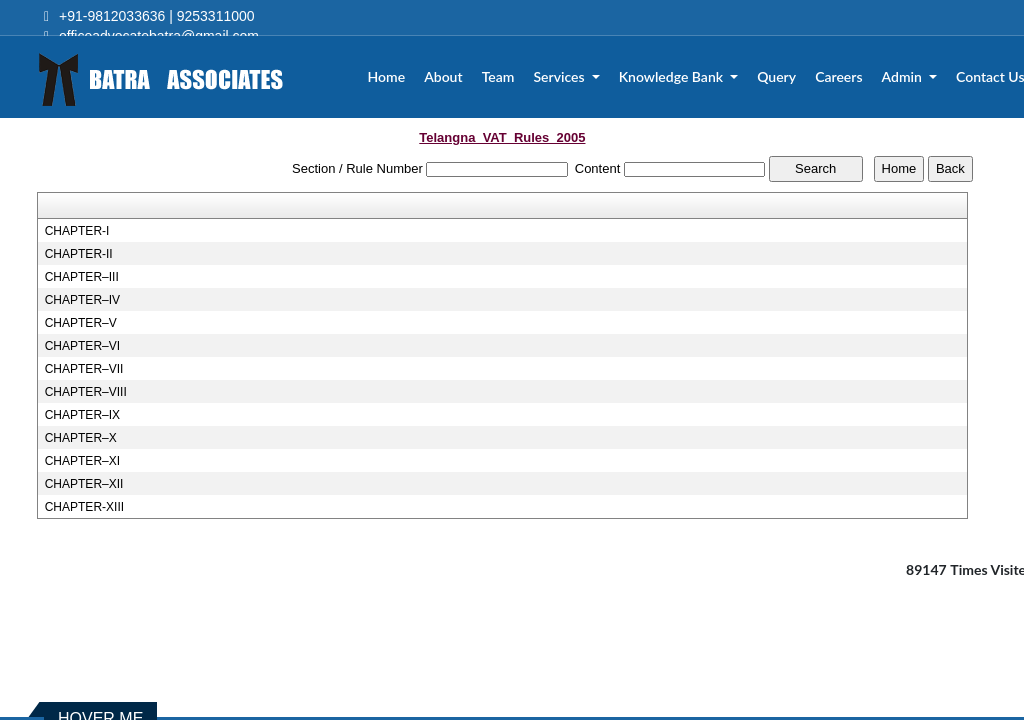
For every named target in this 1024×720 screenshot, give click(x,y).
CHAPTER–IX (82, 415)
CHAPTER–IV (82, 300)
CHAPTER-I (77, 231)
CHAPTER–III (82, 277)
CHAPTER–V (81, 323)
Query (777, 77)
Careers (839, 77)
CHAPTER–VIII (86, 392)
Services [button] (561, 77)
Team (499, 77)
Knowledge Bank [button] (673, 77)
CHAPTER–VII (84, 369)
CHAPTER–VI (82, 346)
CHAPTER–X (81, 438)
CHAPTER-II (79, 254)
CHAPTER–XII (84, 484)
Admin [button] (904, 77)
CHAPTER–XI (82, 461)
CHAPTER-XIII (84, 507)
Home (388, 77)
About (444, 77)
